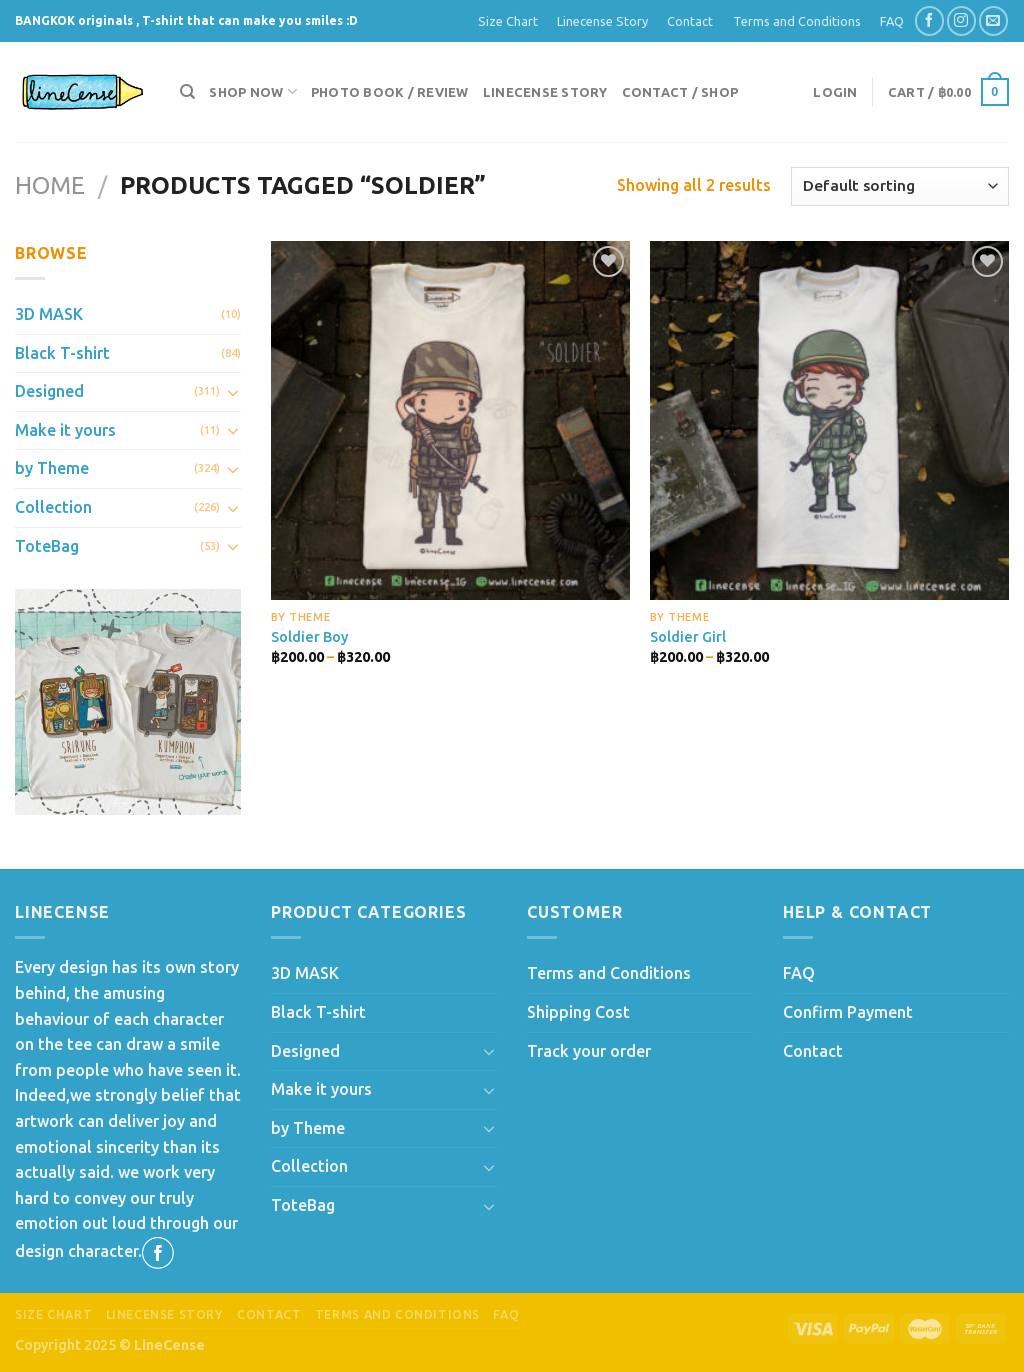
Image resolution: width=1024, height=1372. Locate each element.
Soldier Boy (309, 637)
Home (50, 185)
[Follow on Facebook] (929, 20)
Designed (49, 391)
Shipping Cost (578, 1012)
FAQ (892, 21)
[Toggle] (233, 392)
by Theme (52, 468)
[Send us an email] (993, 20)
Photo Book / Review (390, 92)
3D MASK (49, 314)
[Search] (187, 92)
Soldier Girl (688, 637)
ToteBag (47, 546)
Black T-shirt (62, 353)
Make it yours (65, 430)
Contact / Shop (680, 92)
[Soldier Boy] (450, 420)
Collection (53, 507)
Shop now (253, 91)
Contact (690, 21)
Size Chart (508, 21)
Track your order (589, 1051)
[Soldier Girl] (829, 420)
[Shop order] (900, 186)
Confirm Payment (848, 1012)
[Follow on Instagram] (961, 20)
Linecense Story (602, 21)
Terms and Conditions (797, 21)
